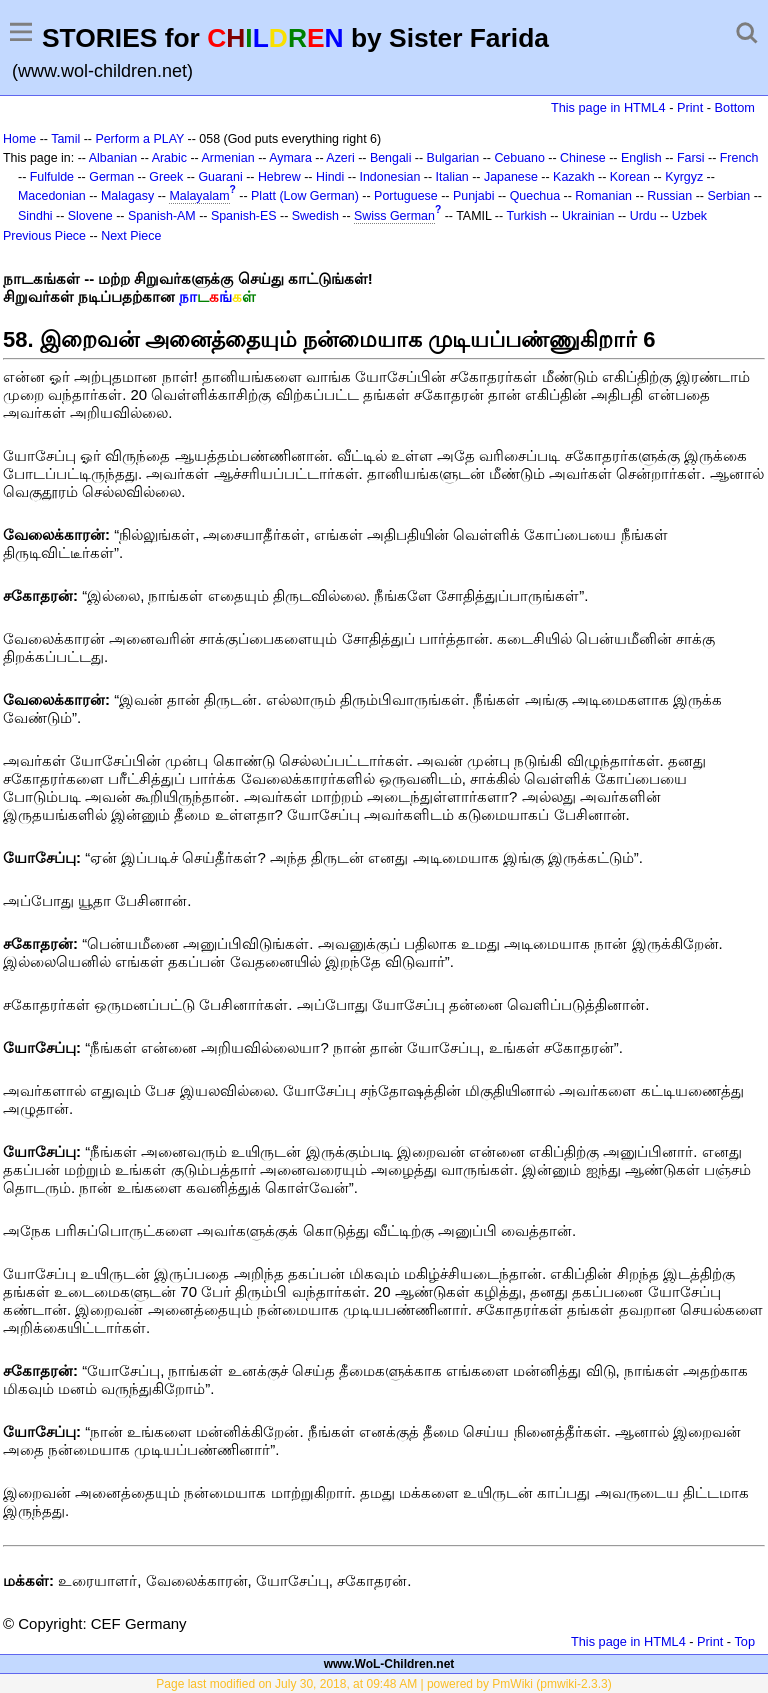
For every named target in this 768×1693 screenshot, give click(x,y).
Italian (452, 177)
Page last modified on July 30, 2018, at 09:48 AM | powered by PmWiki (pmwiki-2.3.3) (383, 1684)
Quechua (535, 196)
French (739, 158)
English (641, 158)
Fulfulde (52, 177)
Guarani (220, 177)
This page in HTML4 (608, 107)
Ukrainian (588, 216)
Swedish (315, 216)
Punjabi (474, 196)
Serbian (728, 196)
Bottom (735, 107)
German (111, 177)
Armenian (227, 158)
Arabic (169, 158)
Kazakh (574, 177)
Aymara (290, 158)
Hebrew (279, 177)
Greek (166, 177)
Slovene (90, 216)
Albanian (113, 158)
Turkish (526, 216)
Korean (630, 177)
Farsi (691, 158)
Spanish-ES (244, 216)
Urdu (643, 216)
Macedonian (52, 196)
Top (744, 1641)
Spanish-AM (162, 216)
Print (690, 107)
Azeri (340, 158)
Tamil (65, 139)
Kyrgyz (684, 177)
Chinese (583, 158)
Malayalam (199, 196)
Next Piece (131, 236)
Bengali (391, 158)
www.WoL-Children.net (389, 1664)
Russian (669, 196)
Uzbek (689, 216)
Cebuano (519, 158)
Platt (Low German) (305, 196)
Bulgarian (453, 158)
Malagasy (127, 196)
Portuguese (406, 196)
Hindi (330, 177)
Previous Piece (44, 236)
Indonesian (389, 177)
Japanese (511, 177)
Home (19, 139)
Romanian (603, 196)
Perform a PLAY (139, 139)
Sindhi (35, 216)
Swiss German (394, 216)
